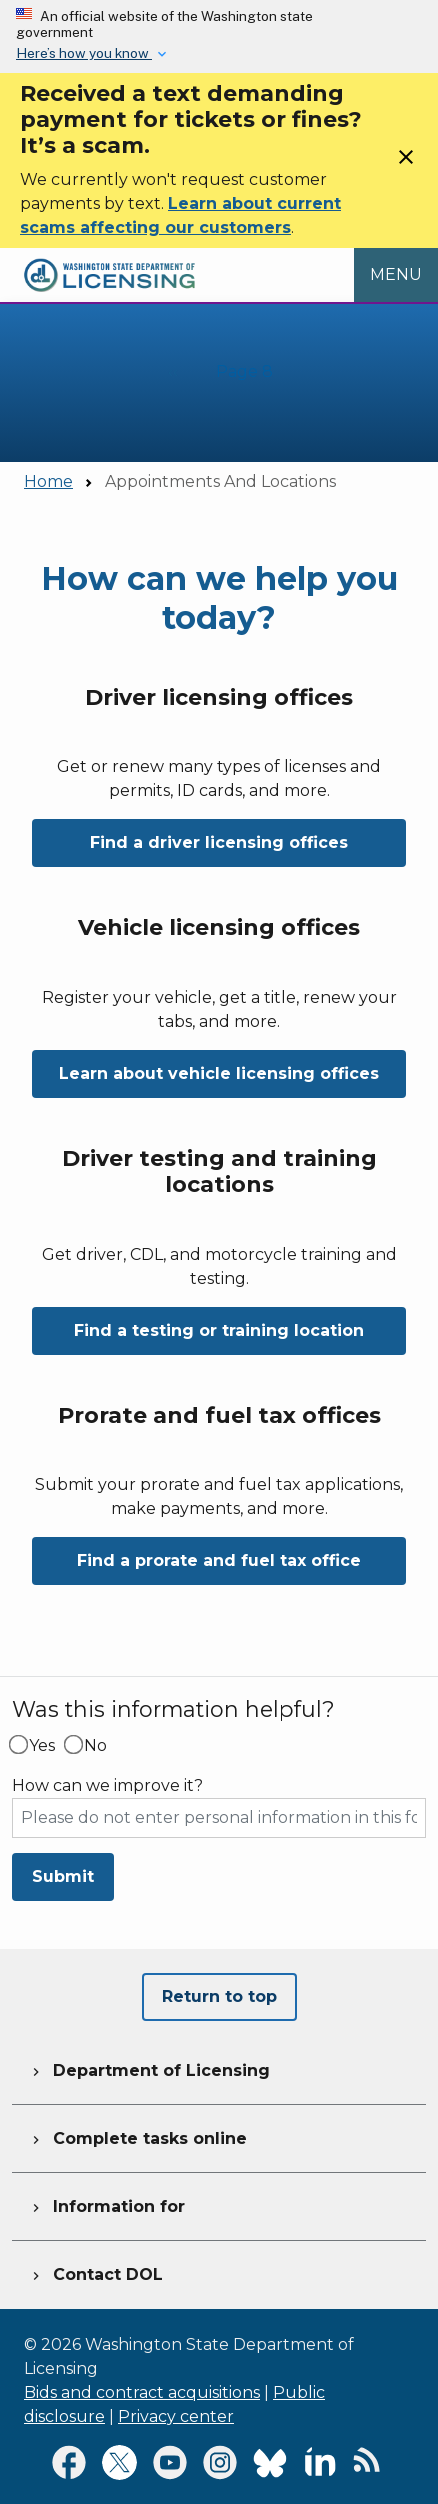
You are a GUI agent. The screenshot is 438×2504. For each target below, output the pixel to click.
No (95, 1746)
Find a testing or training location (219, 1330)
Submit (63, 1876)
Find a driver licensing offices (219, 842)
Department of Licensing (149, 2068)
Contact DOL (95, 2272)
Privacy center (176, 2416)
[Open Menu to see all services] (396, 275)
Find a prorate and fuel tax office (219, 1560)
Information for (106, 2204)
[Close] (406, 163)
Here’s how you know (84, 53)
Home (48, 481)
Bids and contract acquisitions (142, 2392)
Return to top (219, 1996)
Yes (42, 1746)
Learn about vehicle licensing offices (219, 1073)
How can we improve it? (107, 1786)
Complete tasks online (137, 2136)
